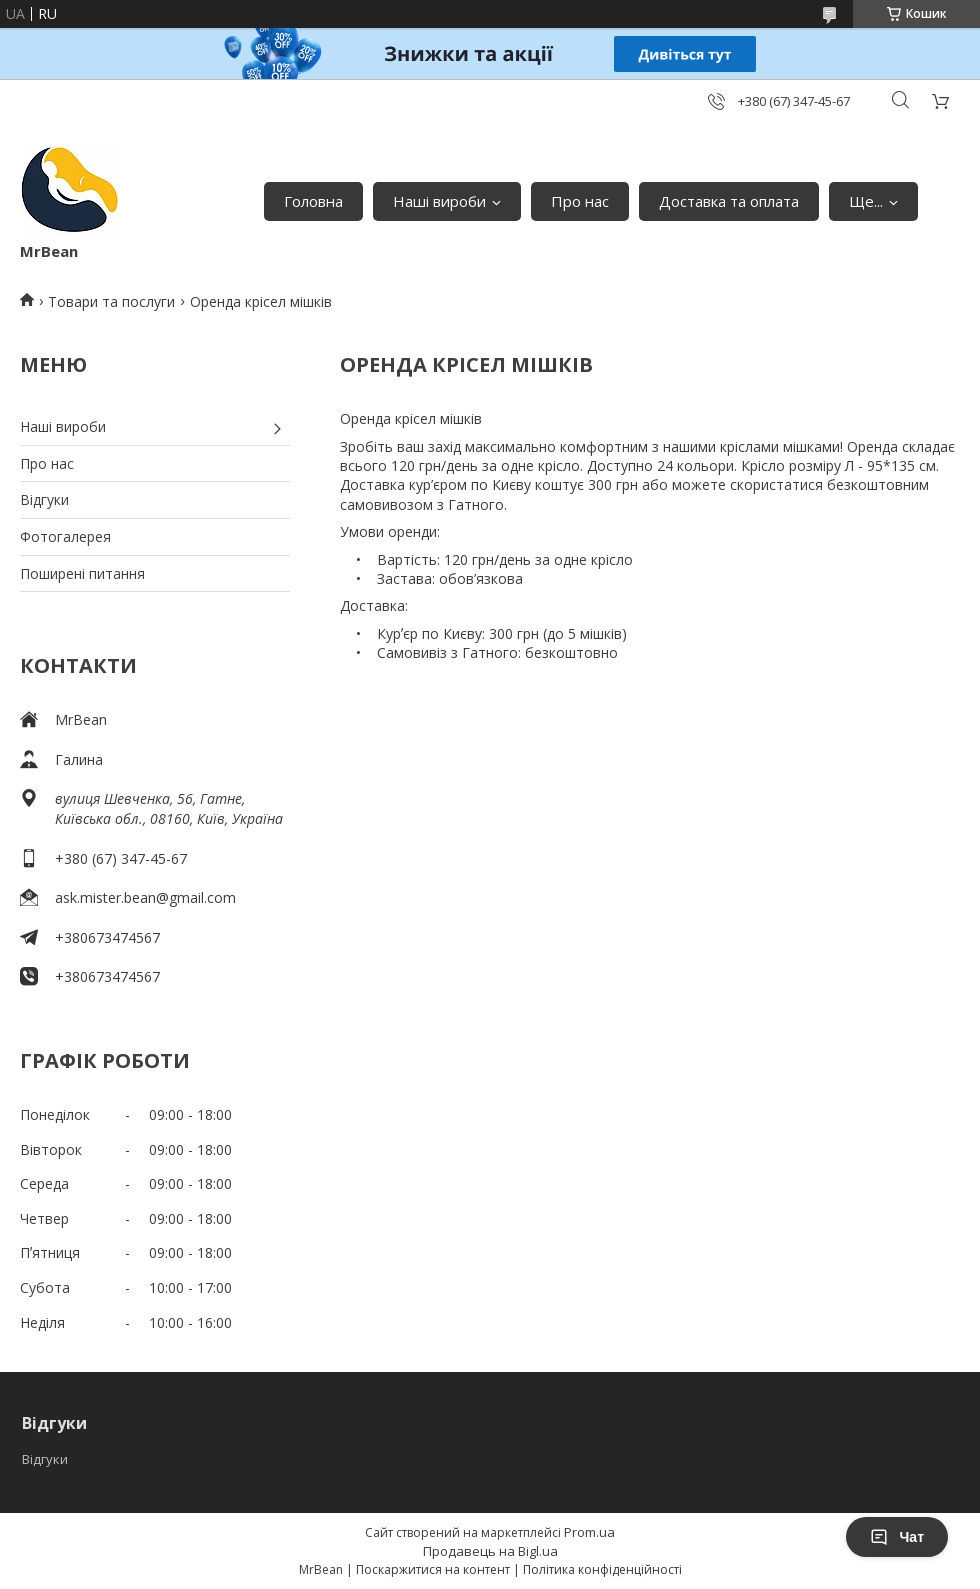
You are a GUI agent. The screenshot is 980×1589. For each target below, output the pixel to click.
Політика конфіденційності (602, 1569)
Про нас (580, 201)
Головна (313, 201)
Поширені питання (82, 573)
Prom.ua (589, 1532)
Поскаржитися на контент (433, 1569)
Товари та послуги (111, 301)
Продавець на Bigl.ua (490, 1551)
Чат (897, 1537)
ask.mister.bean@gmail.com (145, 897)
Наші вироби (439, 201)
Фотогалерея (65, 536)
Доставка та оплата (729, 201)
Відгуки (44, 499)
